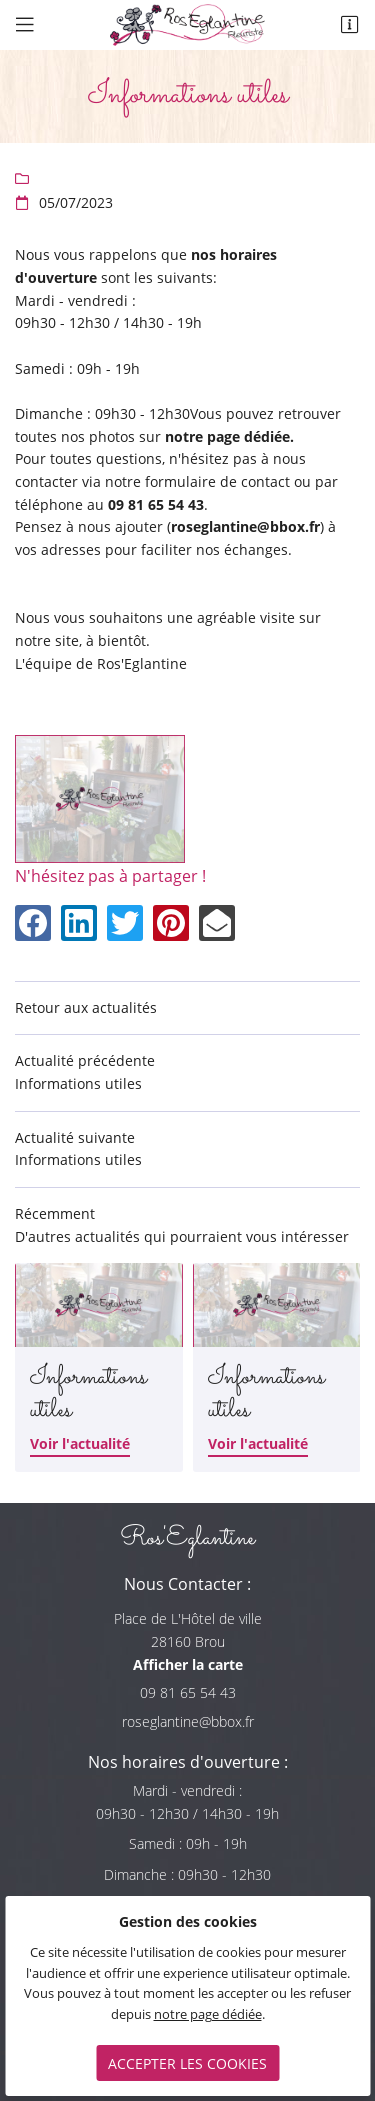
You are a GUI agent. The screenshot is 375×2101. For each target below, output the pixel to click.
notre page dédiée (208, 2014)
